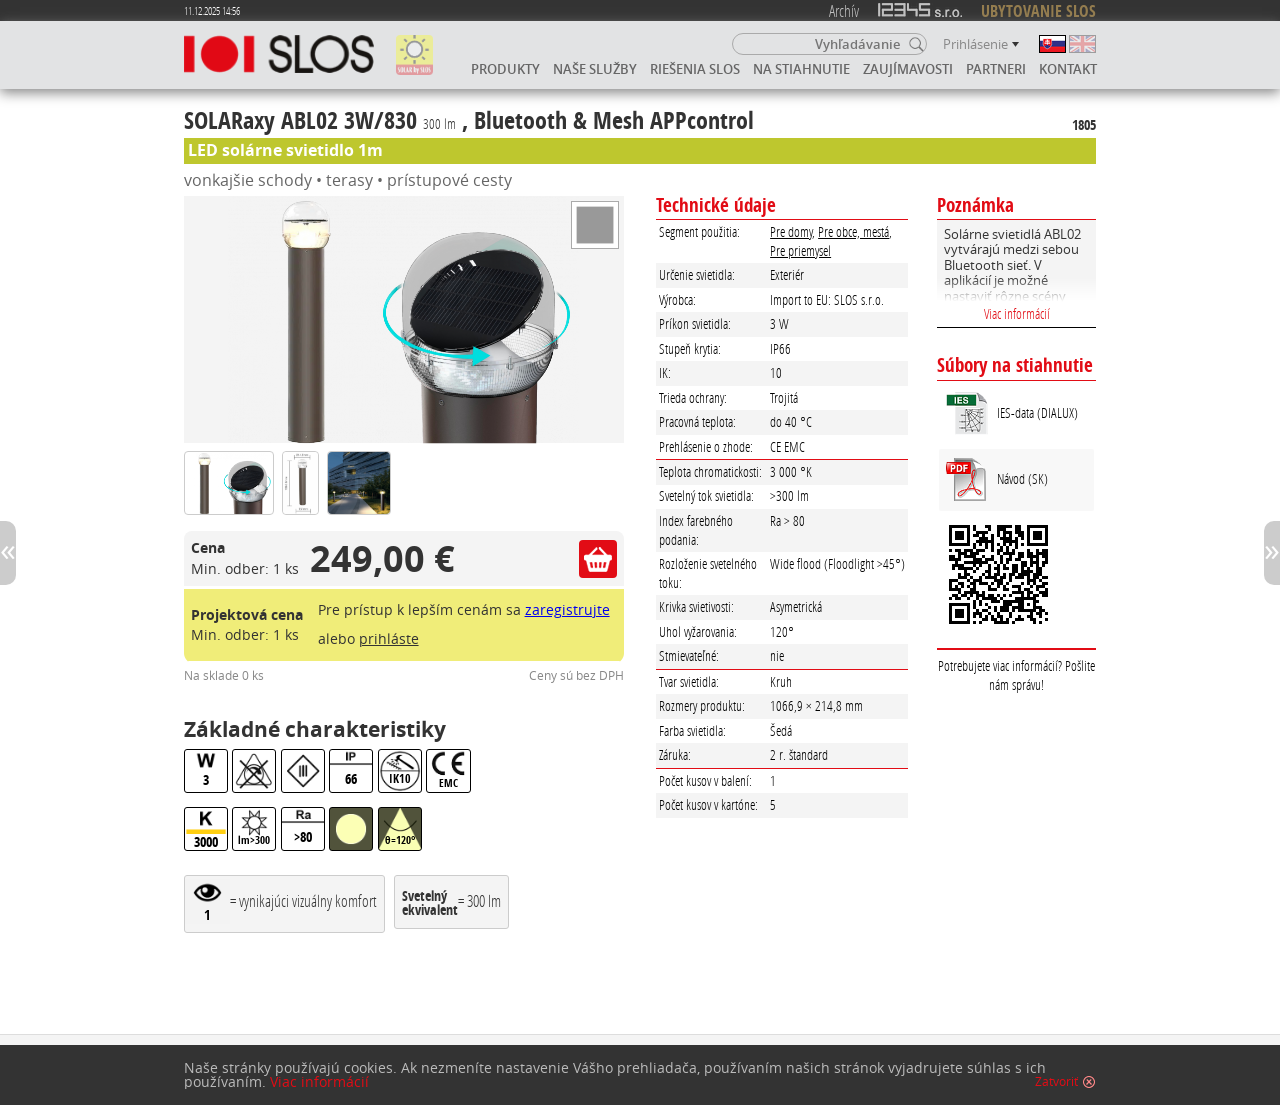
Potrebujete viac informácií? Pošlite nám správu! (1016, 675)
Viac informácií (1017, 313)
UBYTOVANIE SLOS (1038, 11)
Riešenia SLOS (695, 69)
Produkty (505, 69)
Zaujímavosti (908, 69)
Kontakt (1068, 69)
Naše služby (595, 69)
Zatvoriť (1056, 1082)
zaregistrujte (567, 609)
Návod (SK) (1022, 478)
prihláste (389, 638)
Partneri (996, 69)
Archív (844, 10)
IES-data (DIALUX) (1037, 412)
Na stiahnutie (801, 69)
